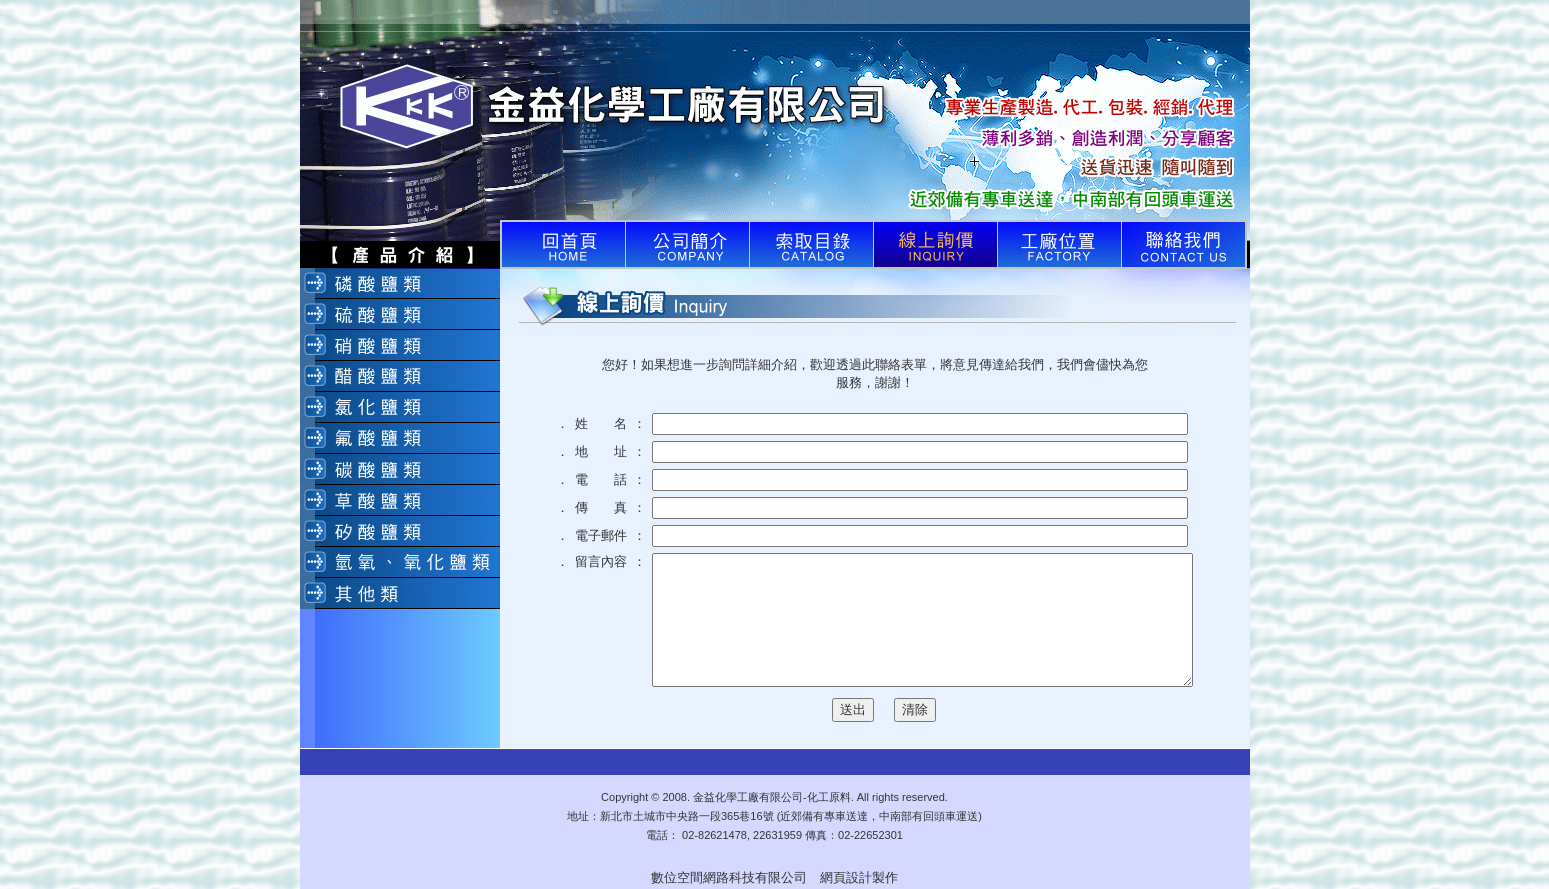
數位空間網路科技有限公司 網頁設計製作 (774, 877)
